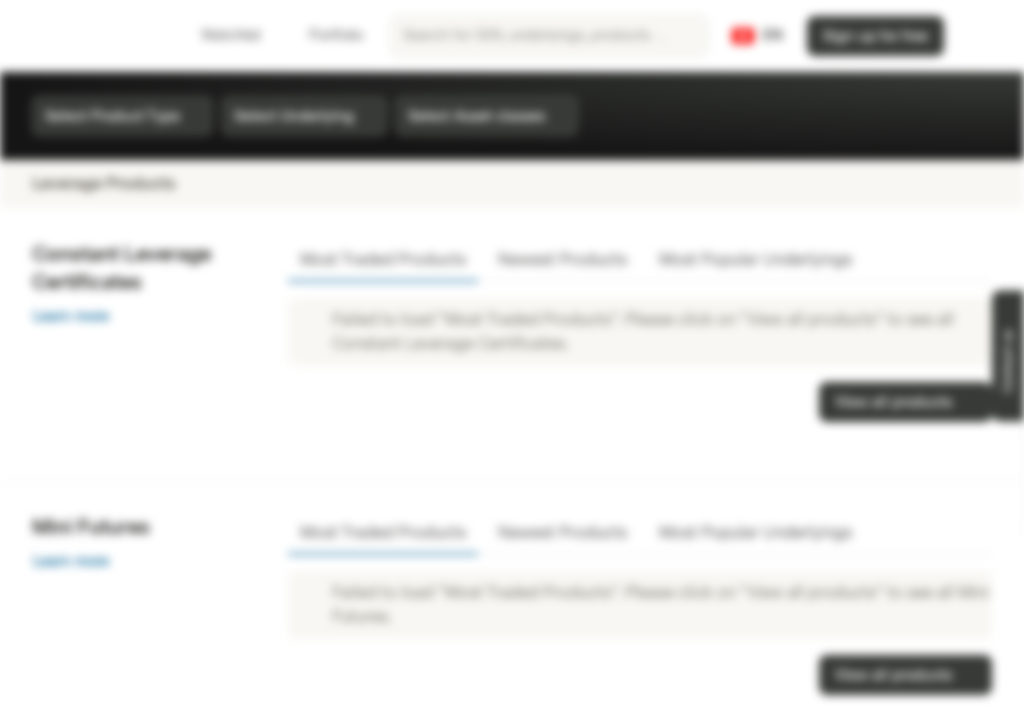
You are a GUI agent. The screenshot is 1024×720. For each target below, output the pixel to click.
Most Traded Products (383, 259)
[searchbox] (549, 36)
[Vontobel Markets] (86, 36)
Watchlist (219, 35)
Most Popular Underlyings (755, 259)
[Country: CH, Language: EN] (757, 36)
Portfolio (324, 35)
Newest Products (562, 259)
